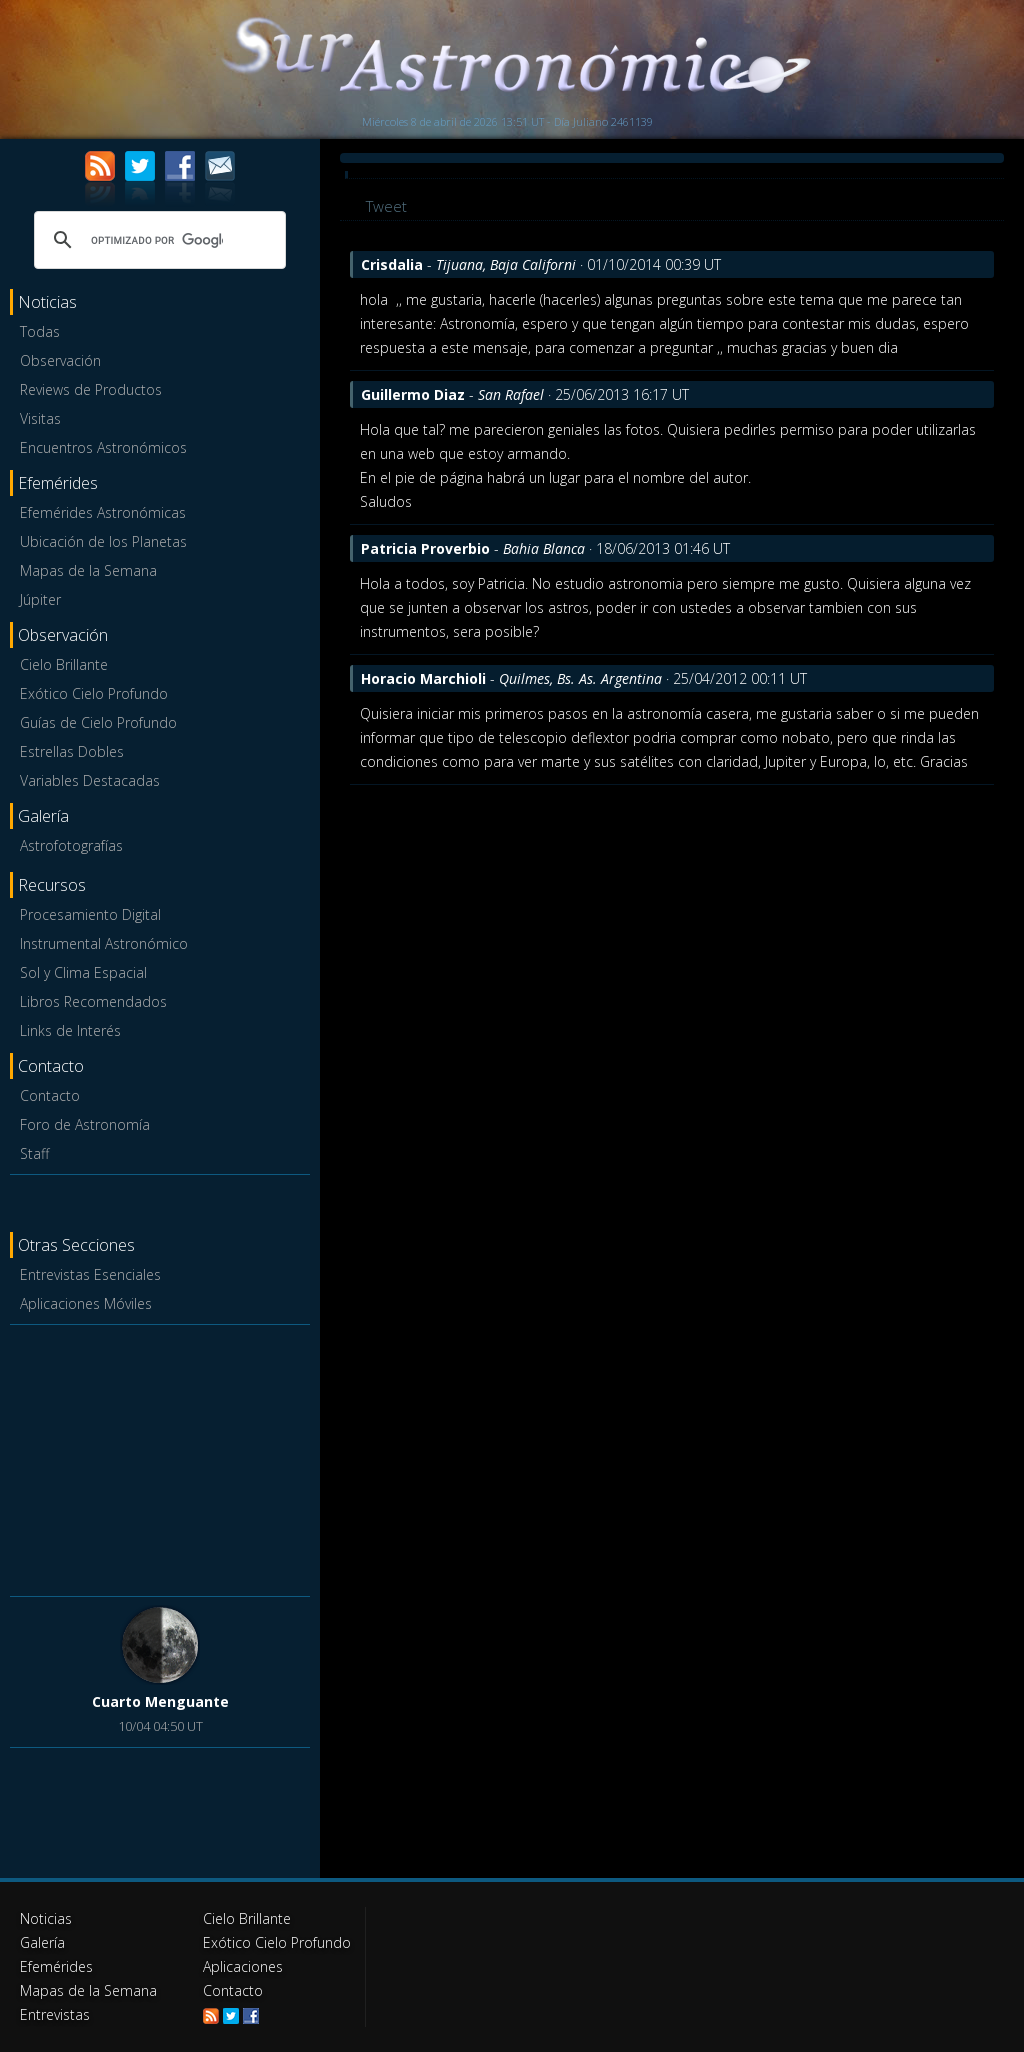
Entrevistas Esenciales (90, 1274)
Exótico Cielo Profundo (94, 693)
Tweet (386, 206)
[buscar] (157, 240)
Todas (40, 331)
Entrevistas (55, 2014)
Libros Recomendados (93, 1001)
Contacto (50, 1095)
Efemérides (56, 1966)
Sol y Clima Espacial (83, 972)
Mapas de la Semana (88, 570)
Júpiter (40, 599)
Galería (42, 1942)
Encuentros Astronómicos (103, 447)
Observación (60, 360)
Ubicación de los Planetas (103, 541)
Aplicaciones (243, 1966)
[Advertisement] (160, 1457)
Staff (34, 1153)
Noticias (46, 1918)
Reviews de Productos (91, 389)
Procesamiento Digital (90, 914)
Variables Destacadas (90, 780)
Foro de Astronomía (85, 1124)
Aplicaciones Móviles (86, 1303)
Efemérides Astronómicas (103, 512)
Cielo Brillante (64, 664)
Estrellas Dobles (72, 751)
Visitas (40, 418)
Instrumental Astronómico (104, 943)
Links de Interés (70, 1030)
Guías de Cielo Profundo (98, 722)
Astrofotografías (71, 845)
